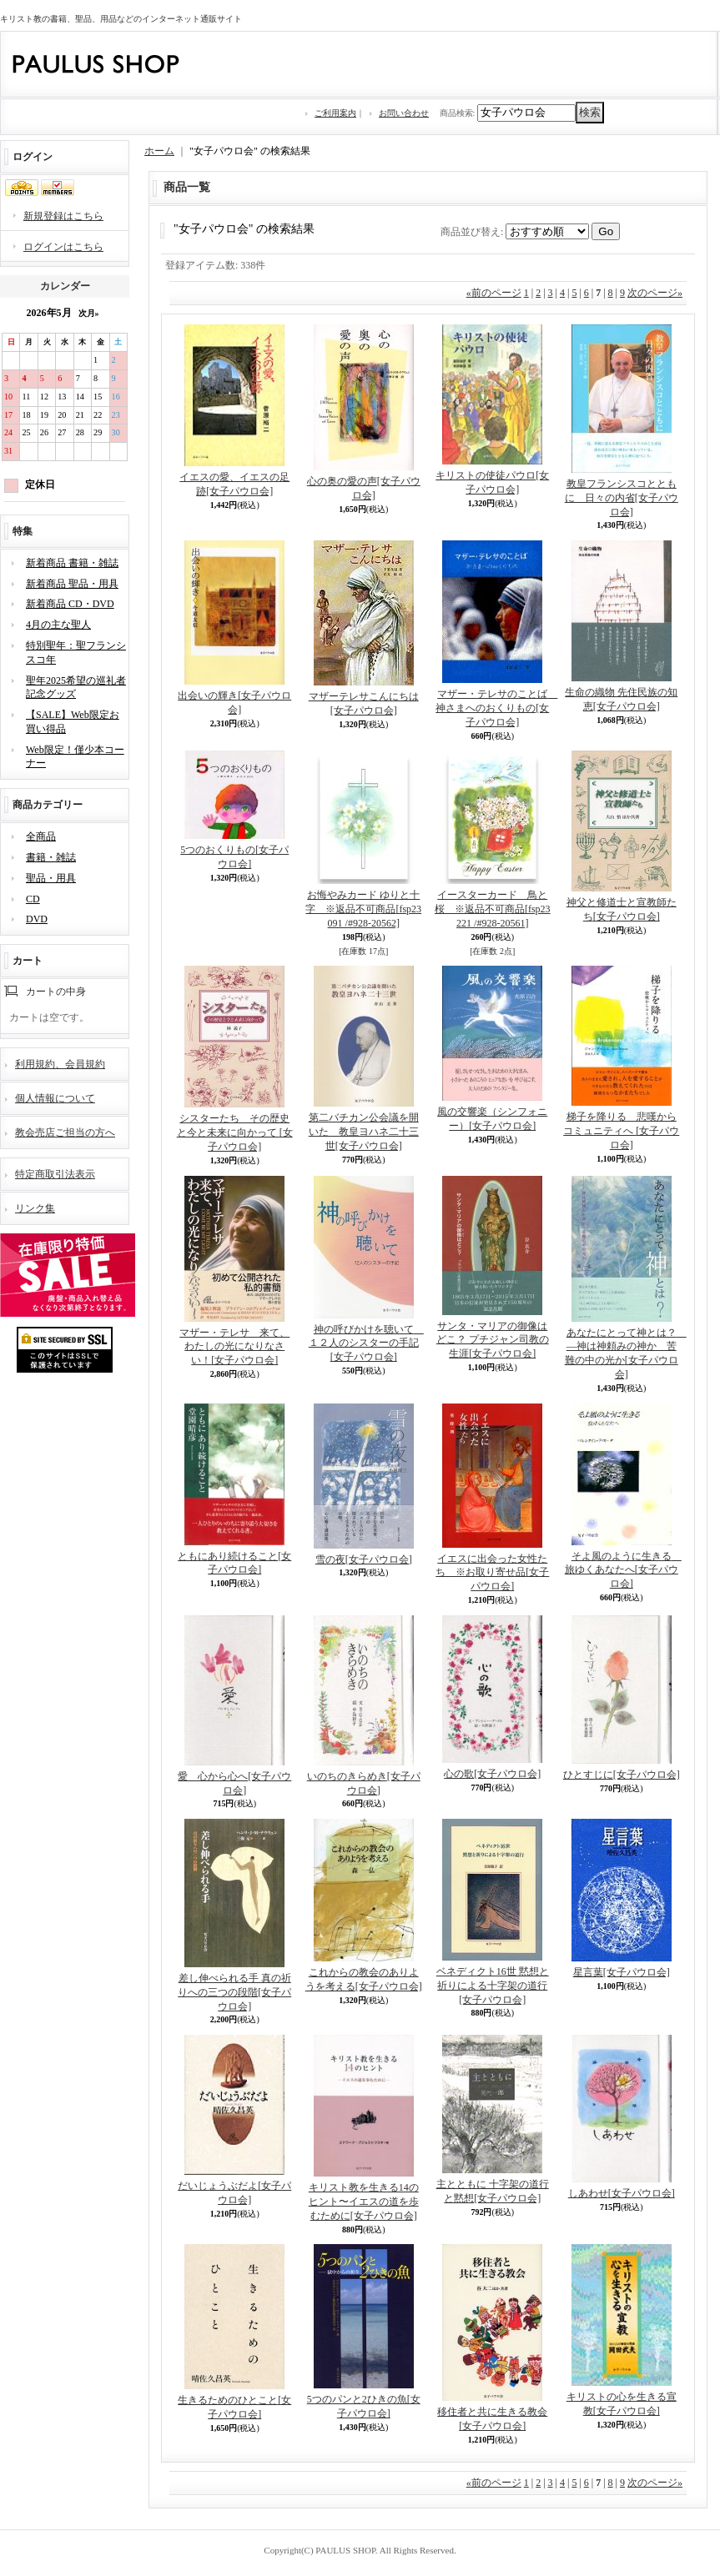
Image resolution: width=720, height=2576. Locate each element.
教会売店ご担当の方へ (65, 1132)
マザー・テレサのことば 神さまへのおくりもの (496, 708)
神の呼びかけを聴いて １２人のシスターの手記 (366, 1343)
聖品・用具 (51, 878)
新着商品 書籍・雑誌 (72, 563)
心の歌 (492, 1774)
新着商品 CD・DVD (70, 604)
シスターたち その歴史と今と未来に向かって (235, 1132)
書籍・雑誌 (51, 857)
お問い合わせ (404, 113)
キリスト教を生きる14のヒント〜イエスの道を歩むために (364, 2202)
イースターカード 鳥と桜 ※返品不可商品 (493, 909)
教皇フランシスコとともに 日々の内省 (621, 498)
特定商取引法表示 (55, 1174)
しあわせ (621, 2193)
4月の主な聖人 (58, 624)
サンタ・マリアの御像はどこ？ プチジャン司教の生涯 (492, 1340)
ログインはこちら (63, 247)
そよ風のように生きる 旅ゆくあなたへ (623, 1570)
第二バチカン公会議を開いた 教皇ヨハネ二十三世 (364, 1132)
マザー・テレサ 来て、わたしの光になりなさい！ (234, 1347)
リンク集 (35, 1208)
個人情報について (55, 1098)
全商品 (41, 836)
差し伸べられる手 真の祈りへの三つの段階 (234, 1992)
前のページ (493, 293)
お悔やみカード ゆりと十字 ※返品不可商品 (363, 909)
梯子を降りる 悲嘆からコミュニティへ (621, 1131)
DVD (37, 919)
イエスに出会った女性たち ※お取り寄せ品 (492, 1573)
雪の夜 (363, 1559)
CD (33, 899)
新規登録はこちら (63, 216)
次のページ (654, 293)
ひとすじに (621, 1774)
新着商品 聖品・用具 (72, 584)
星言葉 (621, 1972)
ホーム (159, 151)
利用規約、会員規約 (60, 1064)
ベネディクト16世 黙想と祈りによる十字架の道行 (492, 1986)
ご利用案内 (335, 113)
